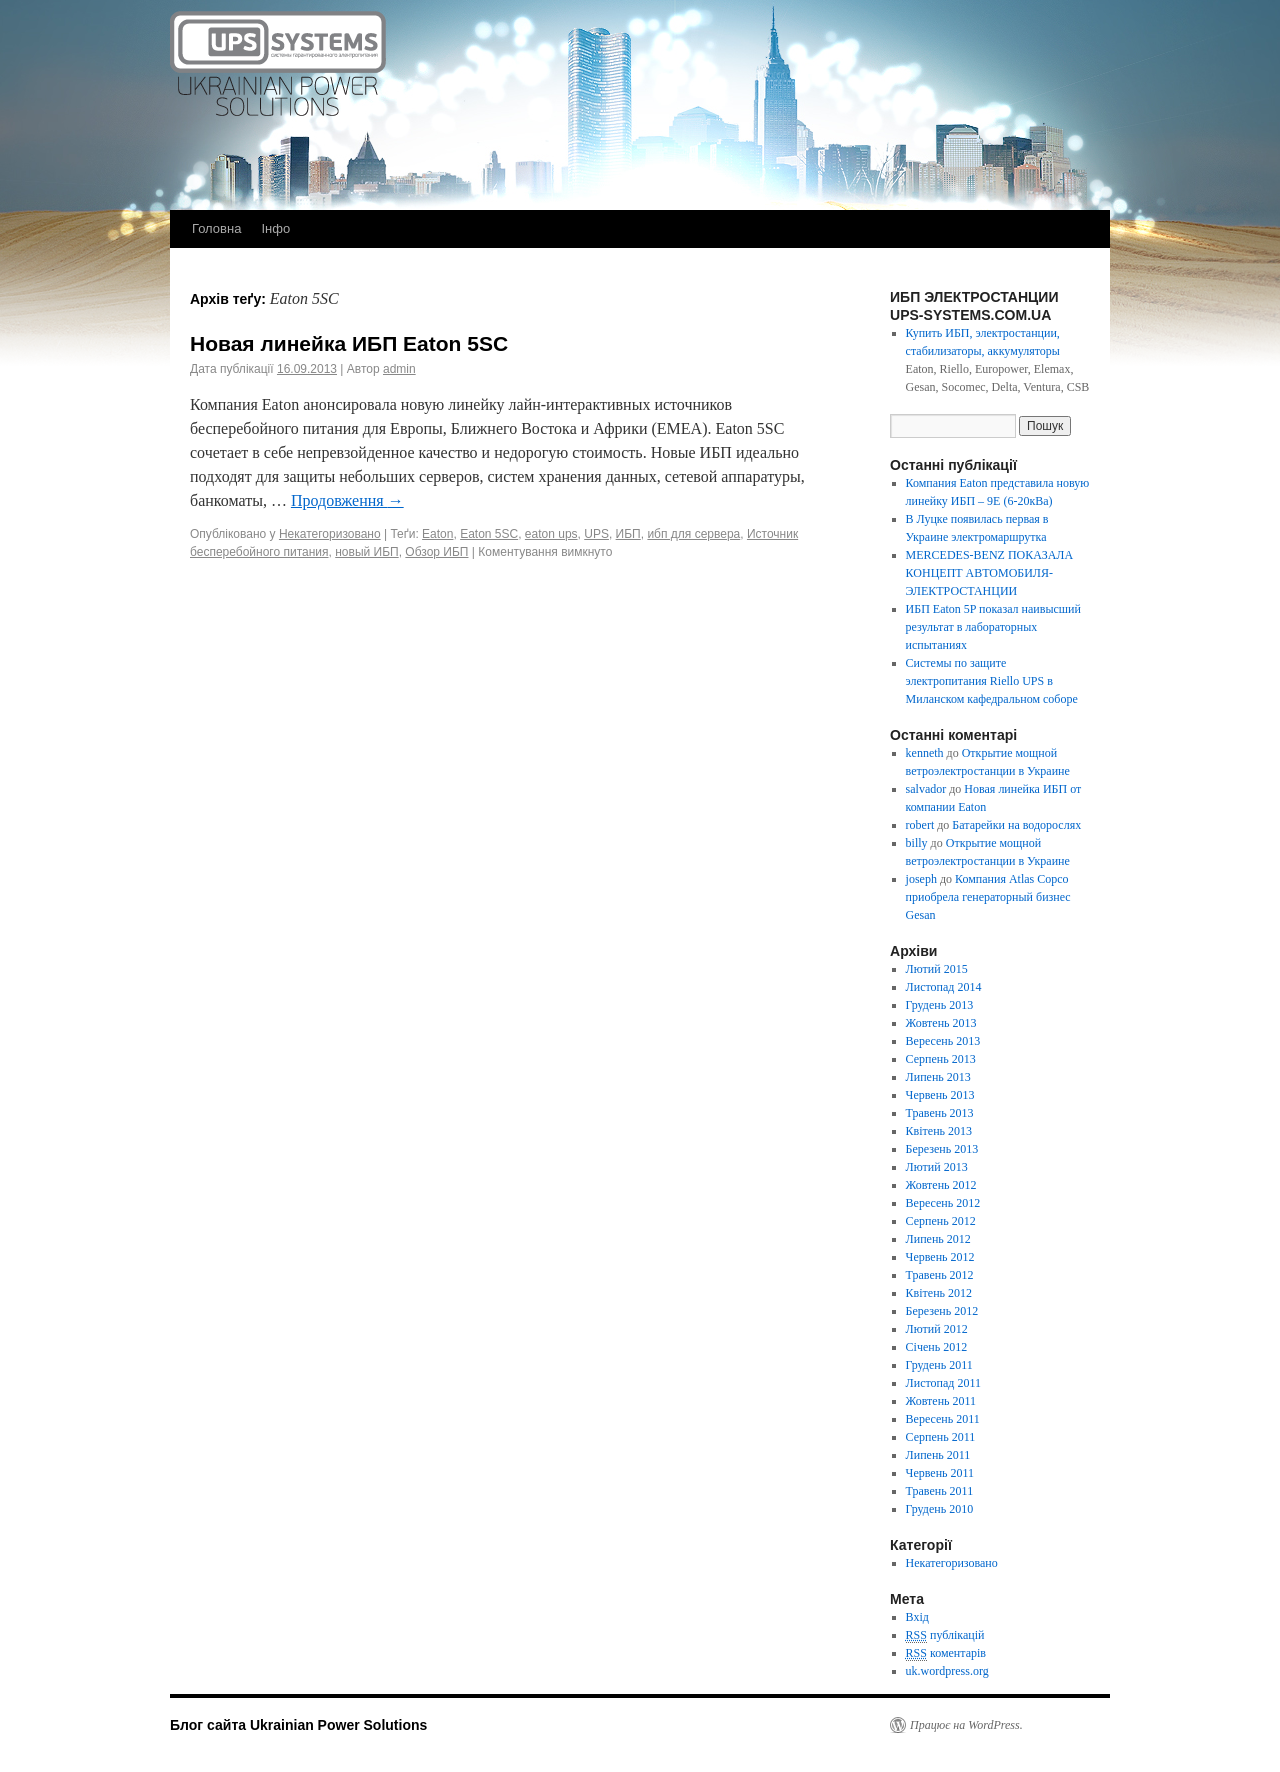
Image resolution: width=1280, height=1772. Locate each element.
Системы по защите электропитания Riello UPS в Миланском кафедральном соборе (992, 681)
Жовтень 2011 (941, 1401)
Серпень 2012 (941, 1221)
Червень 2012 (940, 1257)
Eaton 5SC (489, 534)
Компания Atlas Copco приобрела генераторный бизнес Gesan (988, 897)
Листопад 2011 (943, 1383)
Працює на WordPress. (966, 1725)
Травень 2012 (940, 1275)
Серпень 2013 (941, 1059)
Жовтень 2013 (941, 1023)
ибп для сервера (693, 534)
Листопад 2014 (944, 987)
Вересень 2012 (943, 1203)
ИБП (628, 534)
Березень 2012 (942, 1311)
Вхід (917, 1617)
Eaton (437, 534)
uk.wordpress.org (947, 1671)
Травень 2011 (940, 1491)
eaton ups (551, 534)
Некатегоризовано (330, 534)
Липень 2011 (938, 1455)
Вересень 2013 (943, 1041)
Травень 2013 (940, 1113)
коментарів (946, 1653)
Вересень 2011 (943, 1419)
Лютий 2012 (937, 1329)
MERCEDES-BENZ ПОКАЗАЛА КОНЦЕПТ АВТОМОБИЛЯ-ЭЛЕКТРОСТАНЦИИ (990, 573)
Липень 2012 (938, 1239)
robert (920, 825)
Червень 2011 (940, 1473)
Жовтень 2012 (941, 1185)
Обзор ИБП (436, 552)
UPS (596, 534)
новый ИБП (366, 552)
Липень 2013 (938, 1077)
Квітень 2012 (939, 1293)
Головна (216, 228)
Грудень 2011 (939, 1365)
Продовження (347, 500)
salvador (926, 789)
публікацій (945, 1635)
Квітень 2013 (939, 1131)
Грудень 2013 (940, 1005)
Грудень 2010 (940, 1509)
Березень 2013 (942, 1149)
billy (917, 843)
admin (399, 369)
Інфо (275, 228)
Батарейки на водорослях (1016, 825)
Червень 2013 (940, 1095)
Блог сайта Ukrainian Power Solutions (298, 1725)
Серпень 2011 (941, 1437)
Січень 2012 (937, 1347)
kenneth (925, 753)
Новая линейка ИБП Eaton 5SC (349, 343)
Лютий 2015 (937, 969)
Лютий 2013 (937, 1167)
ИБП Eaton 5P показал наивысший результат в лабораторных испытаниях (993, 627)
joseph (921, 879)
